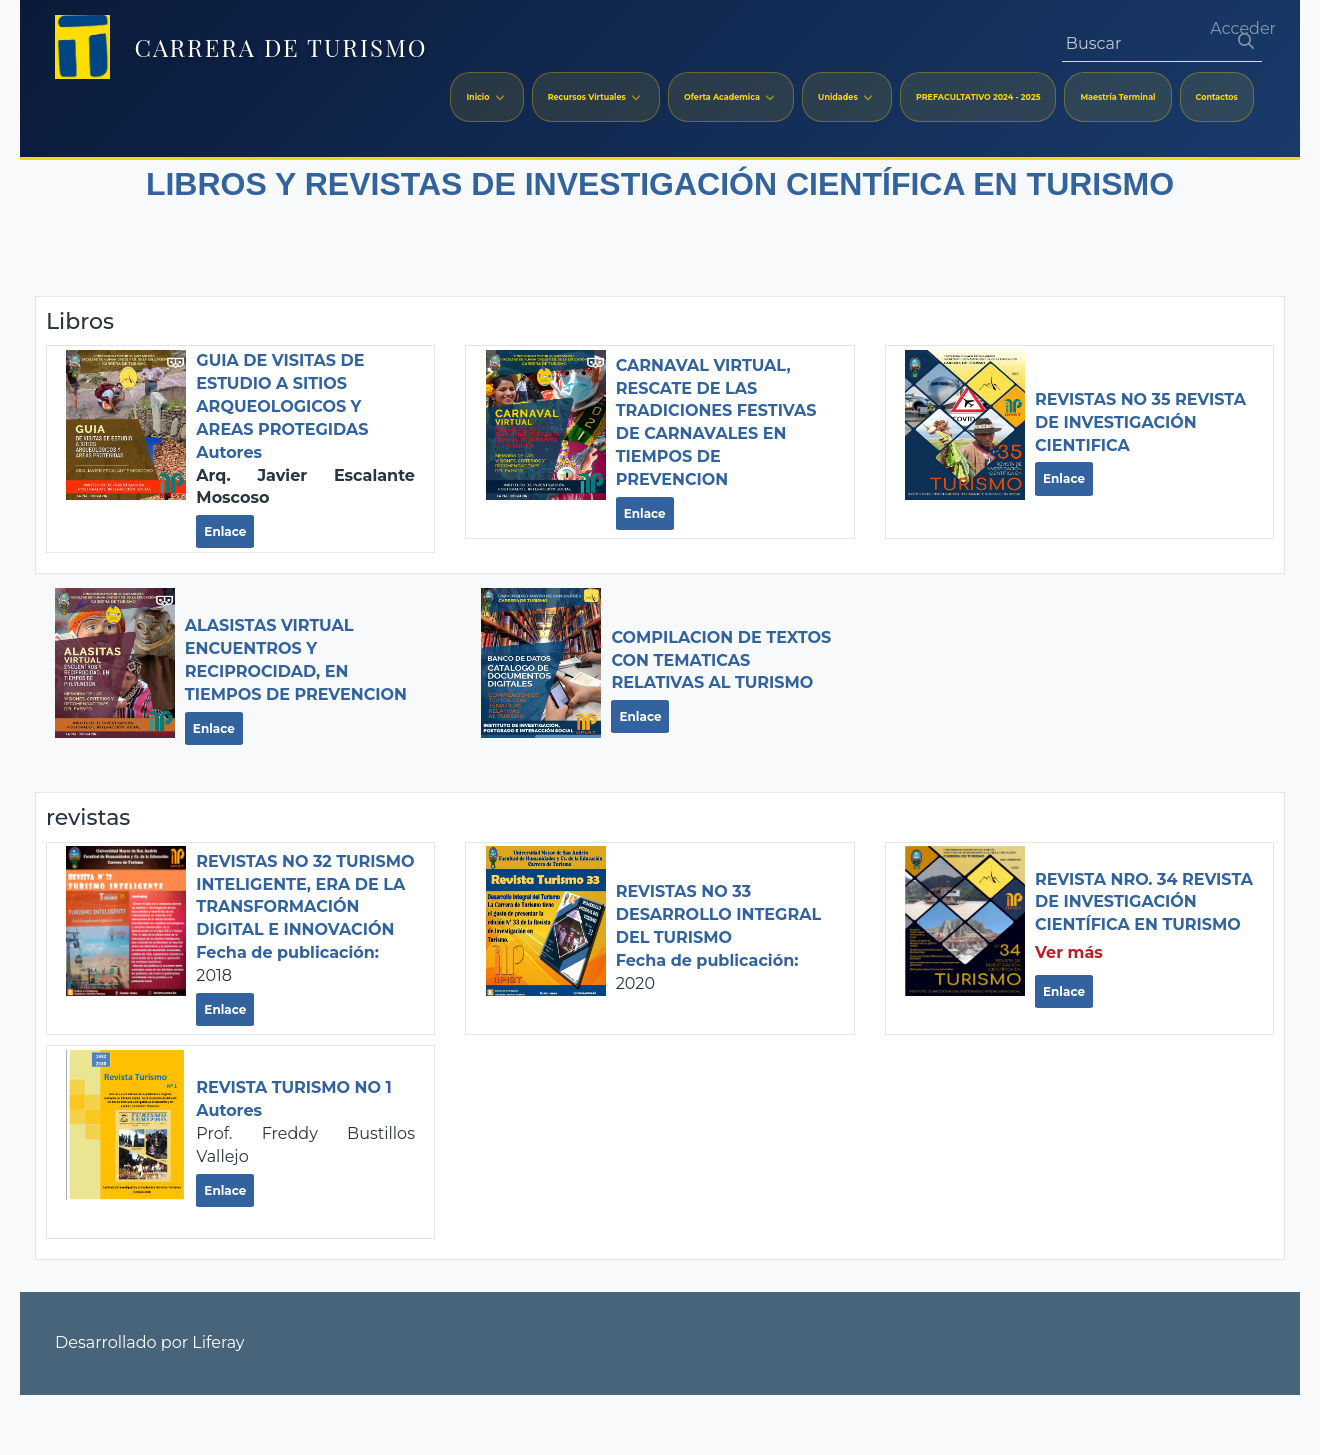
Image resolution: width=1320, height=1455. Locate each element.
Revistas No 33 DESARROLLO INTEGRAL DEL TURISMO (718, 914)
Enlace (225, 531)
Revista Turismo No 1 (293, 1087)
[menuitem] (486, 97)
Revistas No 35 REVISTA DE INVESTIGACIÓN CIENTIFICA (1140, 422)
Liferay (218, 1342)
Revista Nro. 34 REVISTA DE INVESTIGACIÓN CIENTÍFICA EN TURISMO (1144, 902)
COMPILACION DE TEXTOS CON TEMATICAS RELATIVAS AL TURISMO (721, 660)
